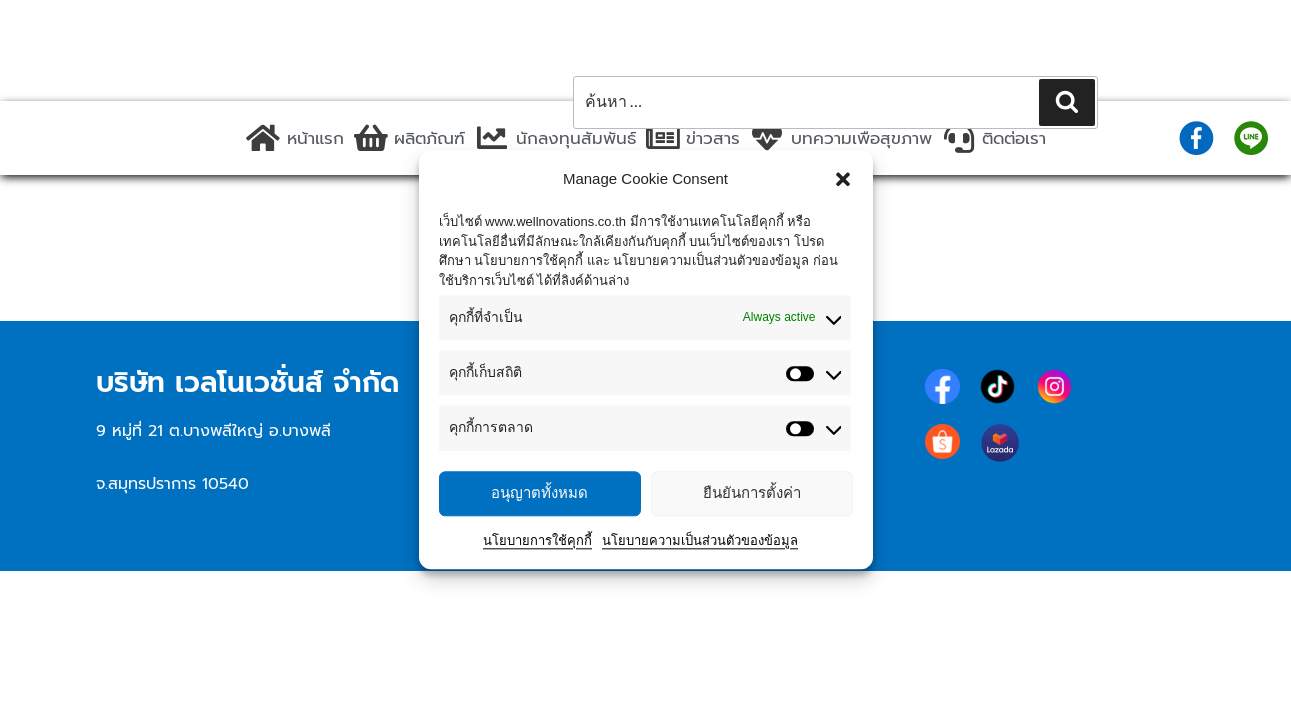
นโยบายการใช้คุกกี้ (537, 540)
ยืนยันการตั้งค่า (752, 492)
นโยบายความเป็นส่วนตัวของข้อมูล (700, 540)
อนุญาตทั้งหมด (539, 492)
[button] (843, 179)
